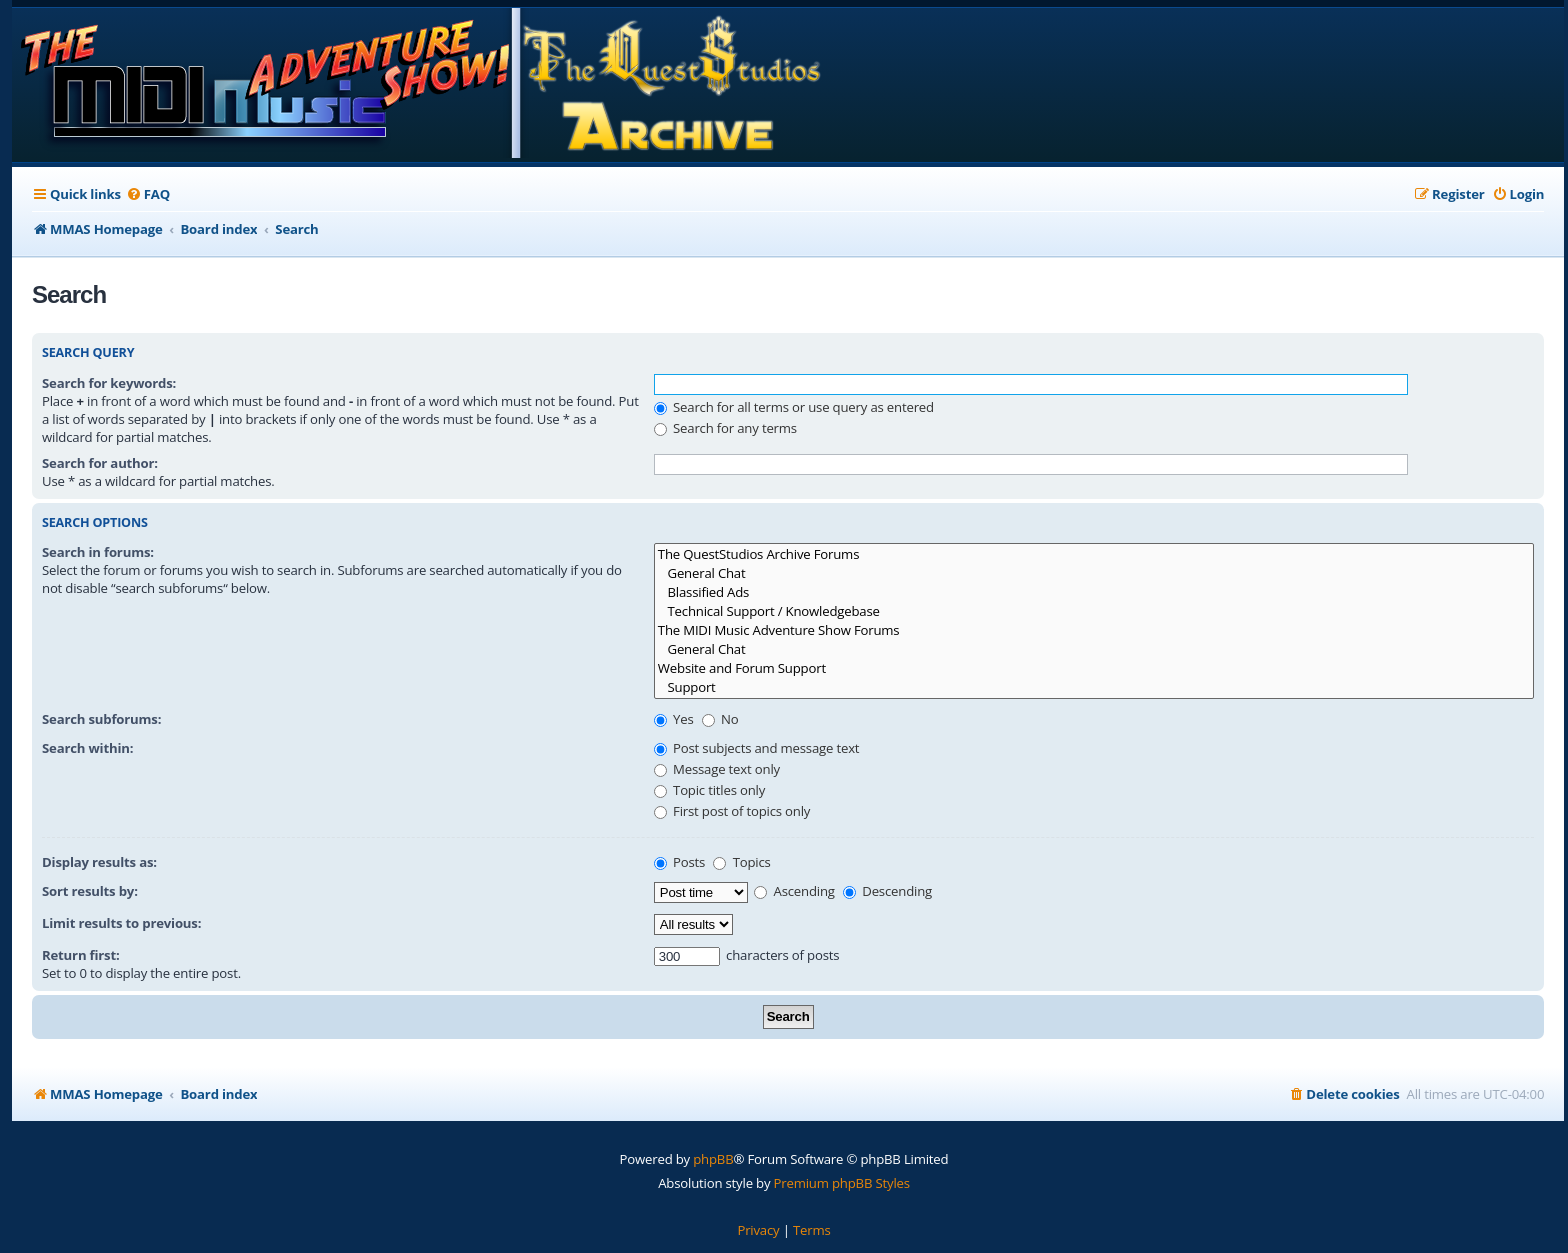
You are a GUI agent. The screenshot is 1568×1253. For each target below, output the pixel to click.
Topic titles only (709, 790)
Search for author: (100, 463)
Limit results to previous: (121, 923)
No (720, 719)
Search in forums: (98, 552)
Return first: (81, 955)
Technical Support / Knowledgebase (1094, 611)
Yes (674, 719)
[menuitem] (148, 194)
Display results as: (99, 862)
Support (1094, 687)
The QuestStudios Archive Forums (1094, 554)
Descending (887, 891)
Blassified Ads (1094, 592)
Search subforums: (101, 719)
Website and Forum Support (1094, 668)
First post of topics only (732, 811)
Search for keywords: (109, 383)
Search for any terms (725, 428)
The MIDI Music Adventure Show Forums (1094, 630)
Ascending (794, 891)
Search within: (87, 748)
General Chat (1094, 573)
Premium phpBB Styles (842, 1183)
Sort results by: (90, 891)
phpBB (713, 1159)
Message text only (717, 769)
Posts (679, 862)
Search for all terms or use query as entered (794, 407)
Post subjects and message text (757, 748)
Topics (741, 862)
